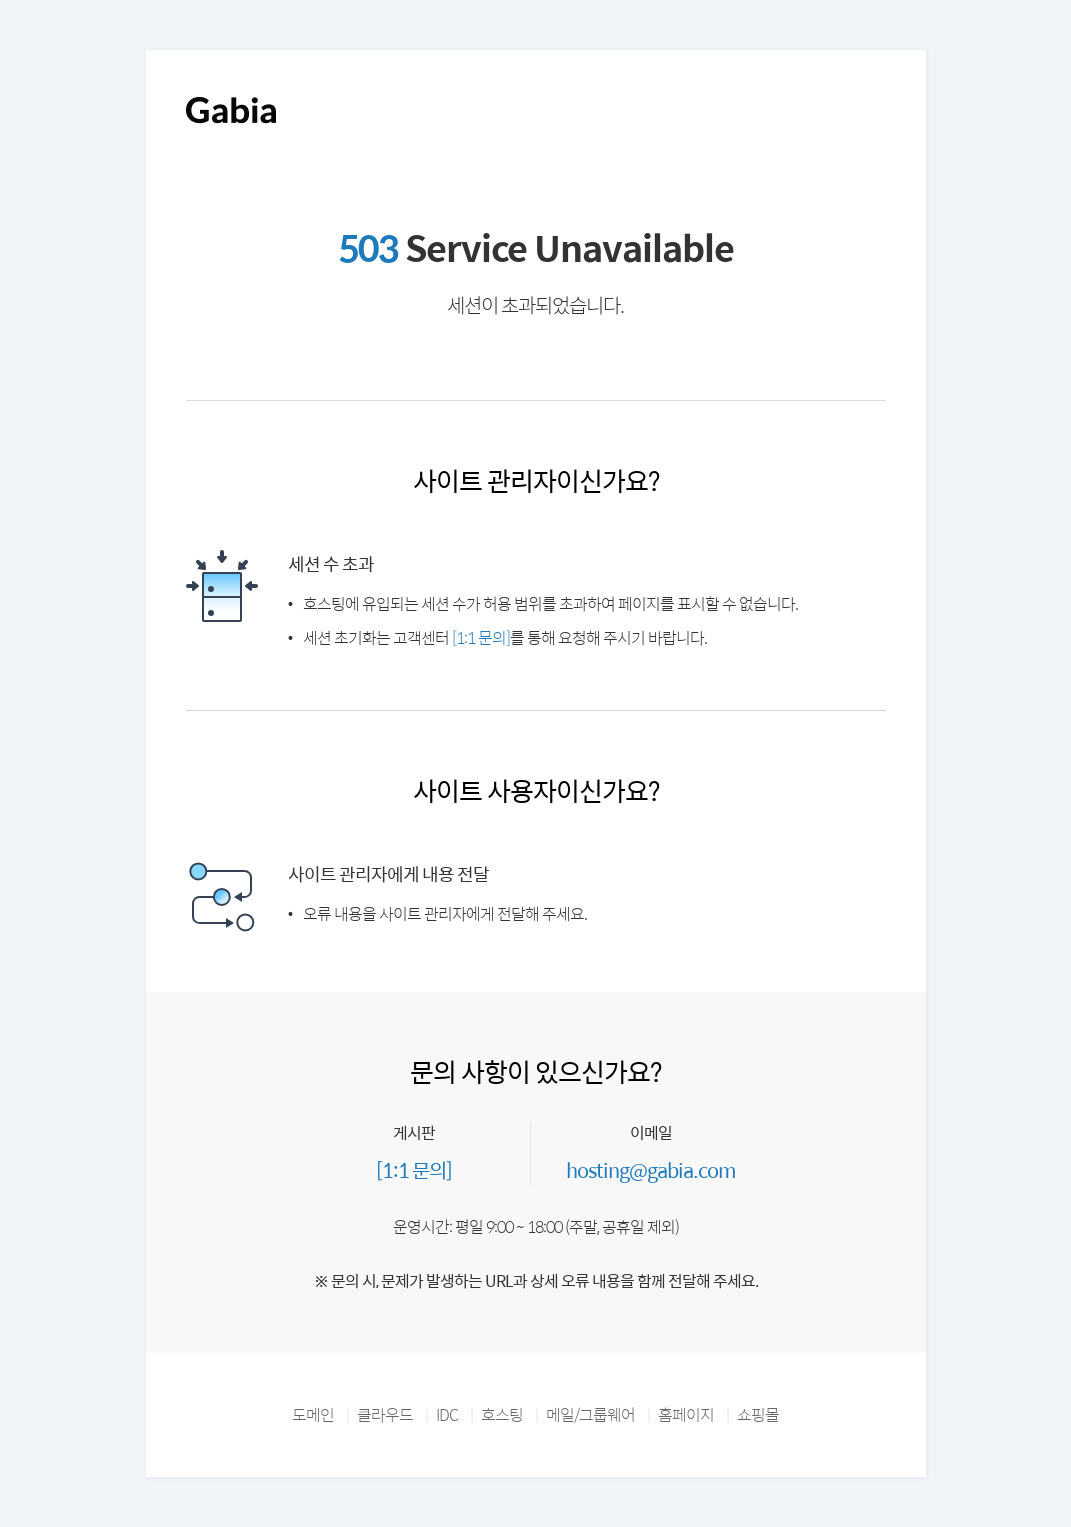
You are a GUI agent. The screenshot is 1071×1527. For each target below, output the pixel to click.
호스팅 (502, 1414)
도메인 (313, 1414)
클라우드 (385, 1414)
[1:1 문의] (481, 637)
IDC (447, 1414)
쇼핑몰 (758, 1414)
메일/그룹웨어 (590, 1414)
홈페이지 (686, 1414)
